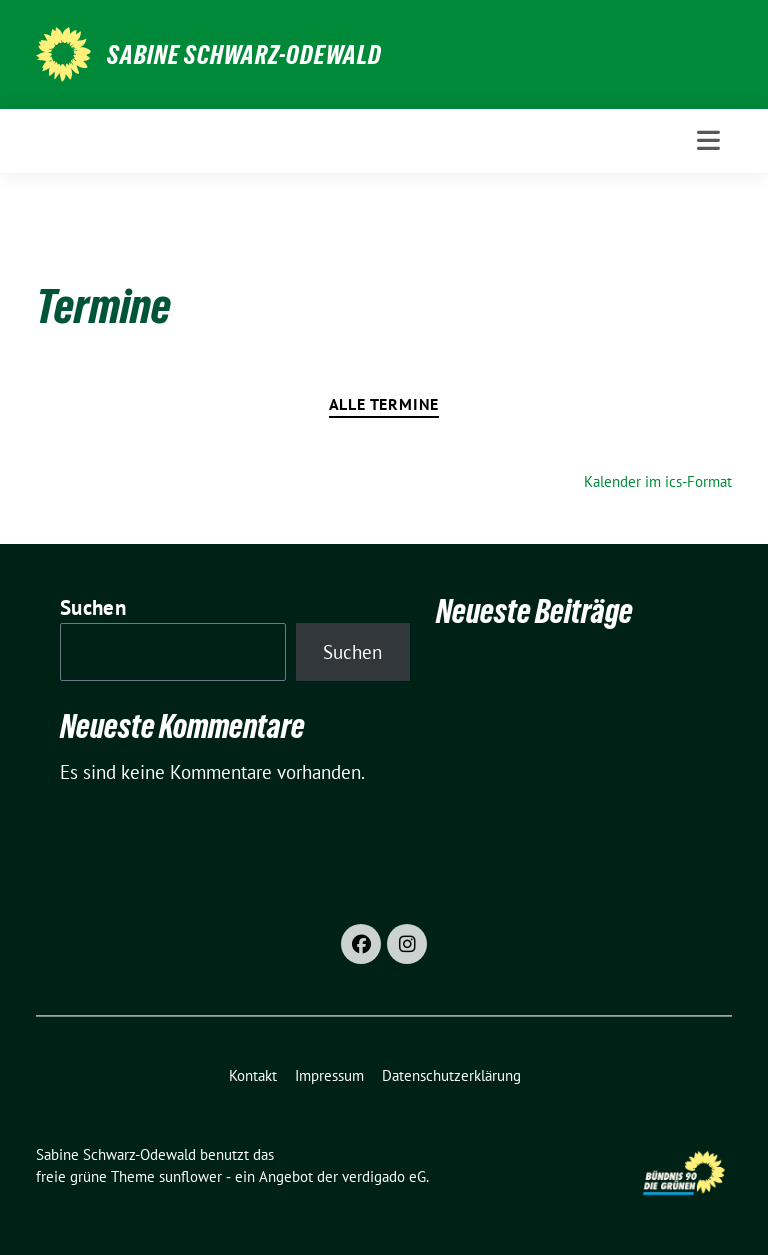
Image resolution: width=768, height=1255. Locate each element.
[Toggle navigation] (708, 140)
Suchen (93, 607)
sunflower (190, 1176)
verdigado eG (384, 1176)
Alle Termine (384, 404)
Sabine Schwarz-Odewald (244, 55)
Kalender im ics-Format (658, 481)
